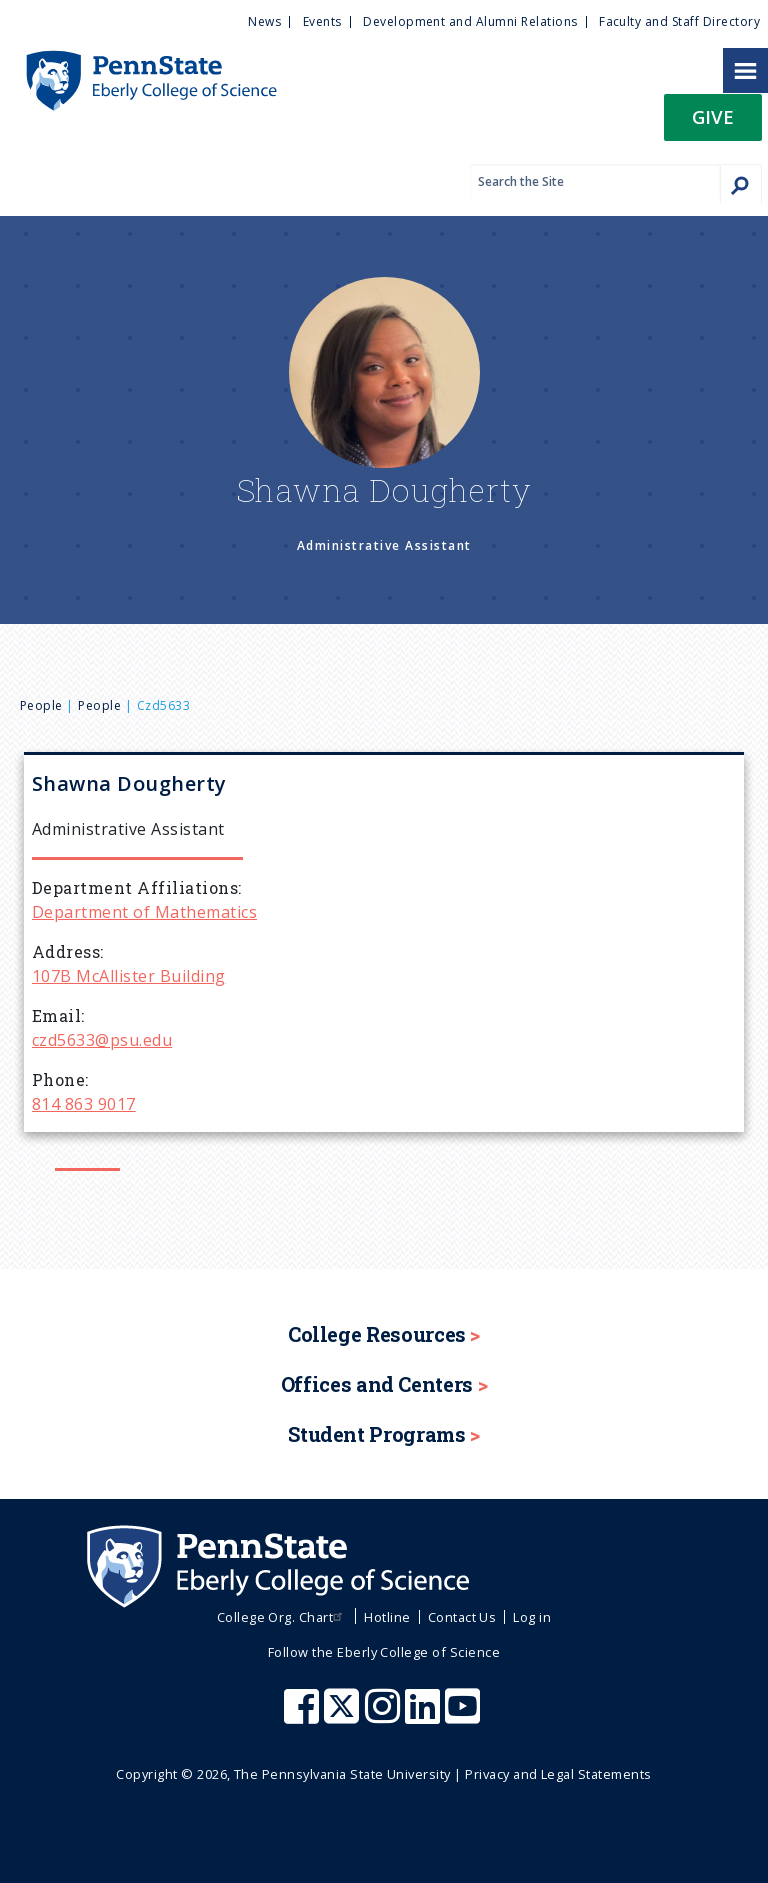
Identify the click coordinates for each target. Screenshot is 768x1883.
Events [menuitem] (322, 21)
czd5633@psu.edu (102, 1040)
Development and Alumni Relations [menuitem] (470, 21)
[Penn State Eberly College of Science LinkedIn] (425, 1716)
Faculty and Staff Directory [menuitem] (679, 21)
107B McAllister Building (129, 976)
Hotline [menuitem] (387, 1617)
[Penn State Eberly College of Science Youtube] (464, 1716)
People (41, 705)
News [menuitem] (264, 21)
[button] (713, 123)
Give (713, 116)
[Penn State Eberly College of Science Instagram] (385, 1716)
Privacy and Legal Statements (558, 1774)
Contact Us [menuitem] (462, 1617)
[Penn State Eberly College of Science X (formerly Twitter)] (344, 1716)
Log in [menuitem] (532, 1617)
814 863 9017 (84, 1104)
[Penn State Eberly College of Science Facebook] (304, 1716)
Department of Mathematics (144, 912)
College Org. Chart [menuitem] (282, 1617)
